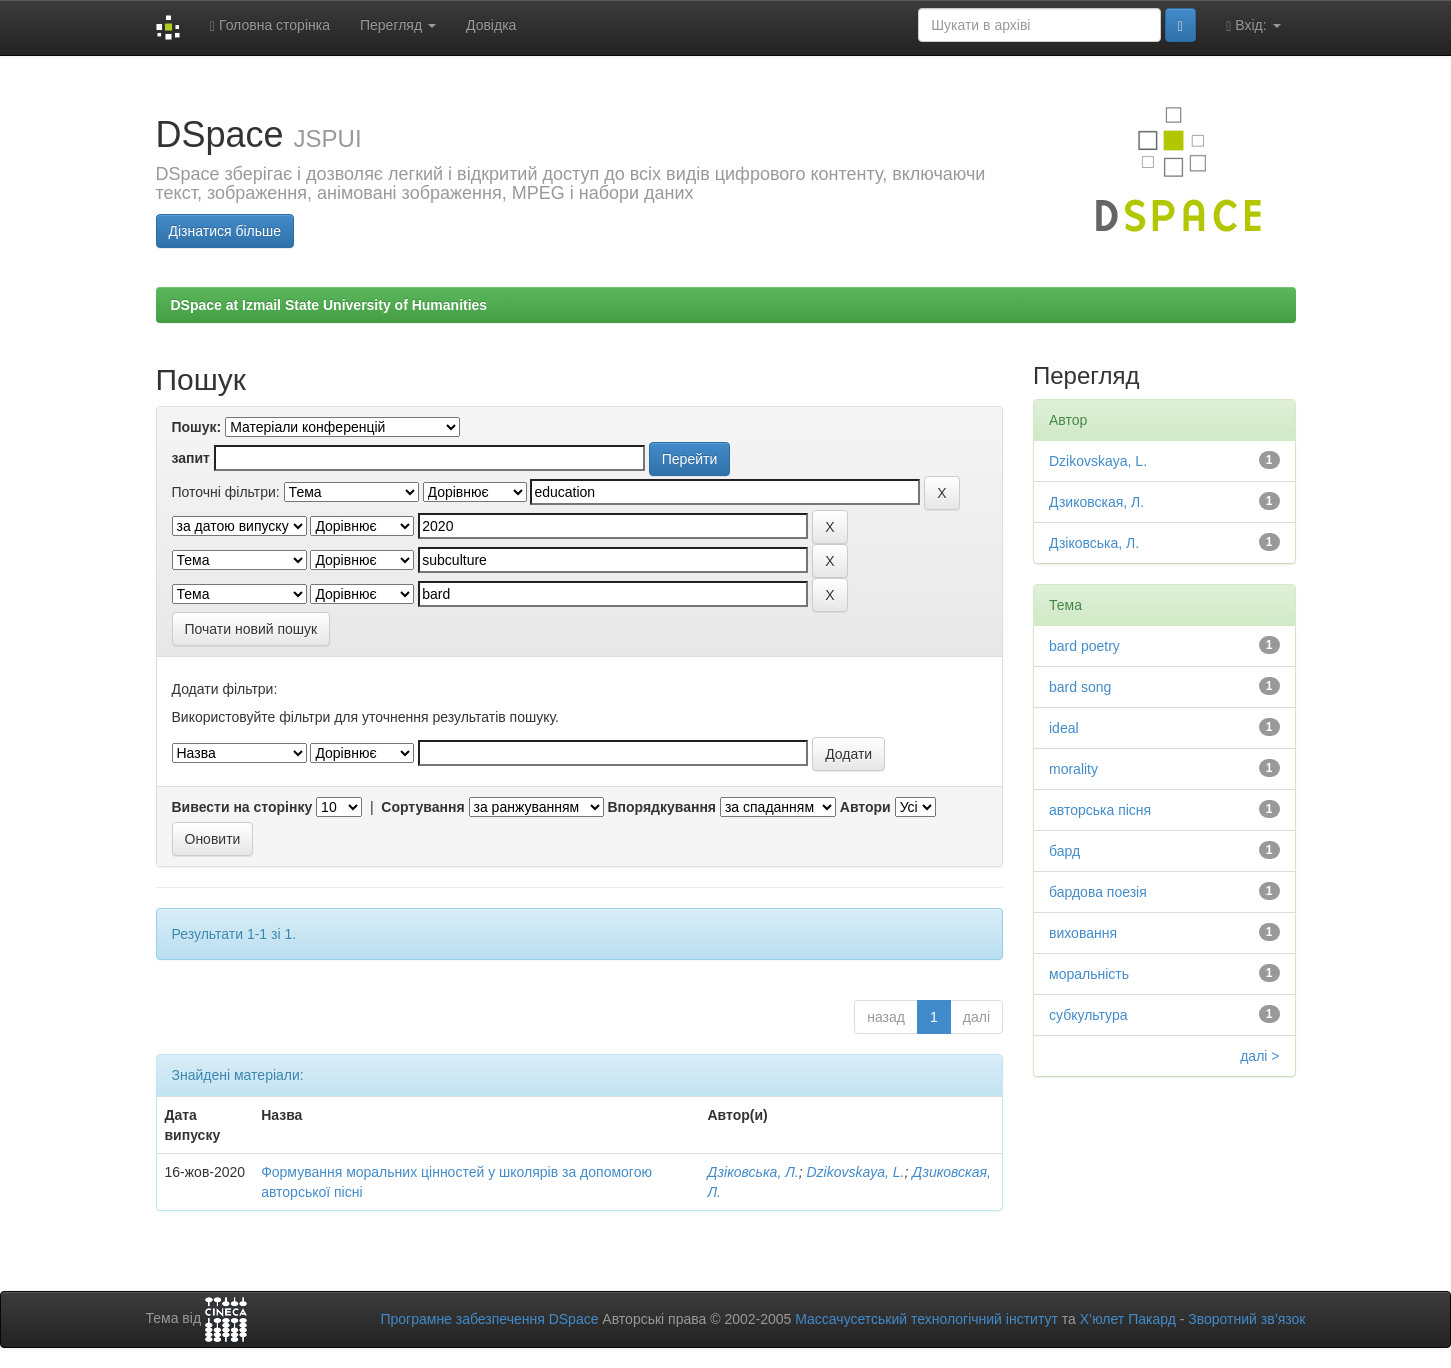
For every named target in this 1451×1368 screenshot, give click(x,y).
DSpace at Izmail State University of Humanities (329, 305)
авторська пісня (1100, 810)
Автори (865, 807)
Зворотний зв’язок (1246, 1319)
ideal (1064, 728)
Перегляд (398, 25)
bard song (1080, 687)
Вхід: (1253, 25)
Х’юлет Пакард (1128, 1319)
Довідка (491, 25)
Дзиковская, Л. (1096, 502)
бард (1064, 851)
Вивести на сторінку (242, 807)
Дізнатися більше (225, 231)
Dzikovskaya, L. (855, 1172)
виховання (1083, 933)
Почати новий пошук (251, 629)
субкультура (1088, 1015)
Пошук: (197, 427)
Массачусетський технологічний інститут (926, 1319)
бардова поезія (1098, 892)
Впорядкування (661, 807)
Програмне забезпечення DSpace (489, 1319)
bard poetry (1084, 646)
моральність (1089, 974)
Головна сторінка (270, 25)
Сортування (422, 807)
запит (191, 458)
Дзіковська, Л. (752, 1172)
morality (1073, 769)
